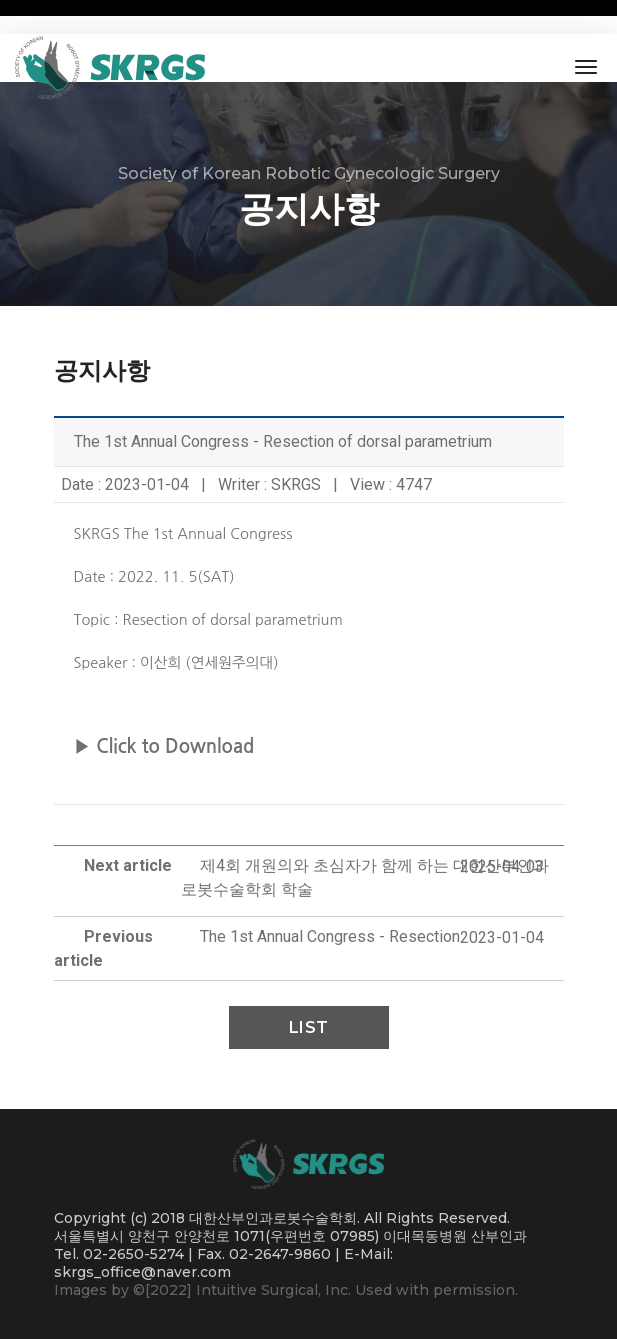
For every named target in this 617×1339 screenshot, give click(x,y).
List (309, 1027)
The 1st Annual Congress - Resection (330, 936)
